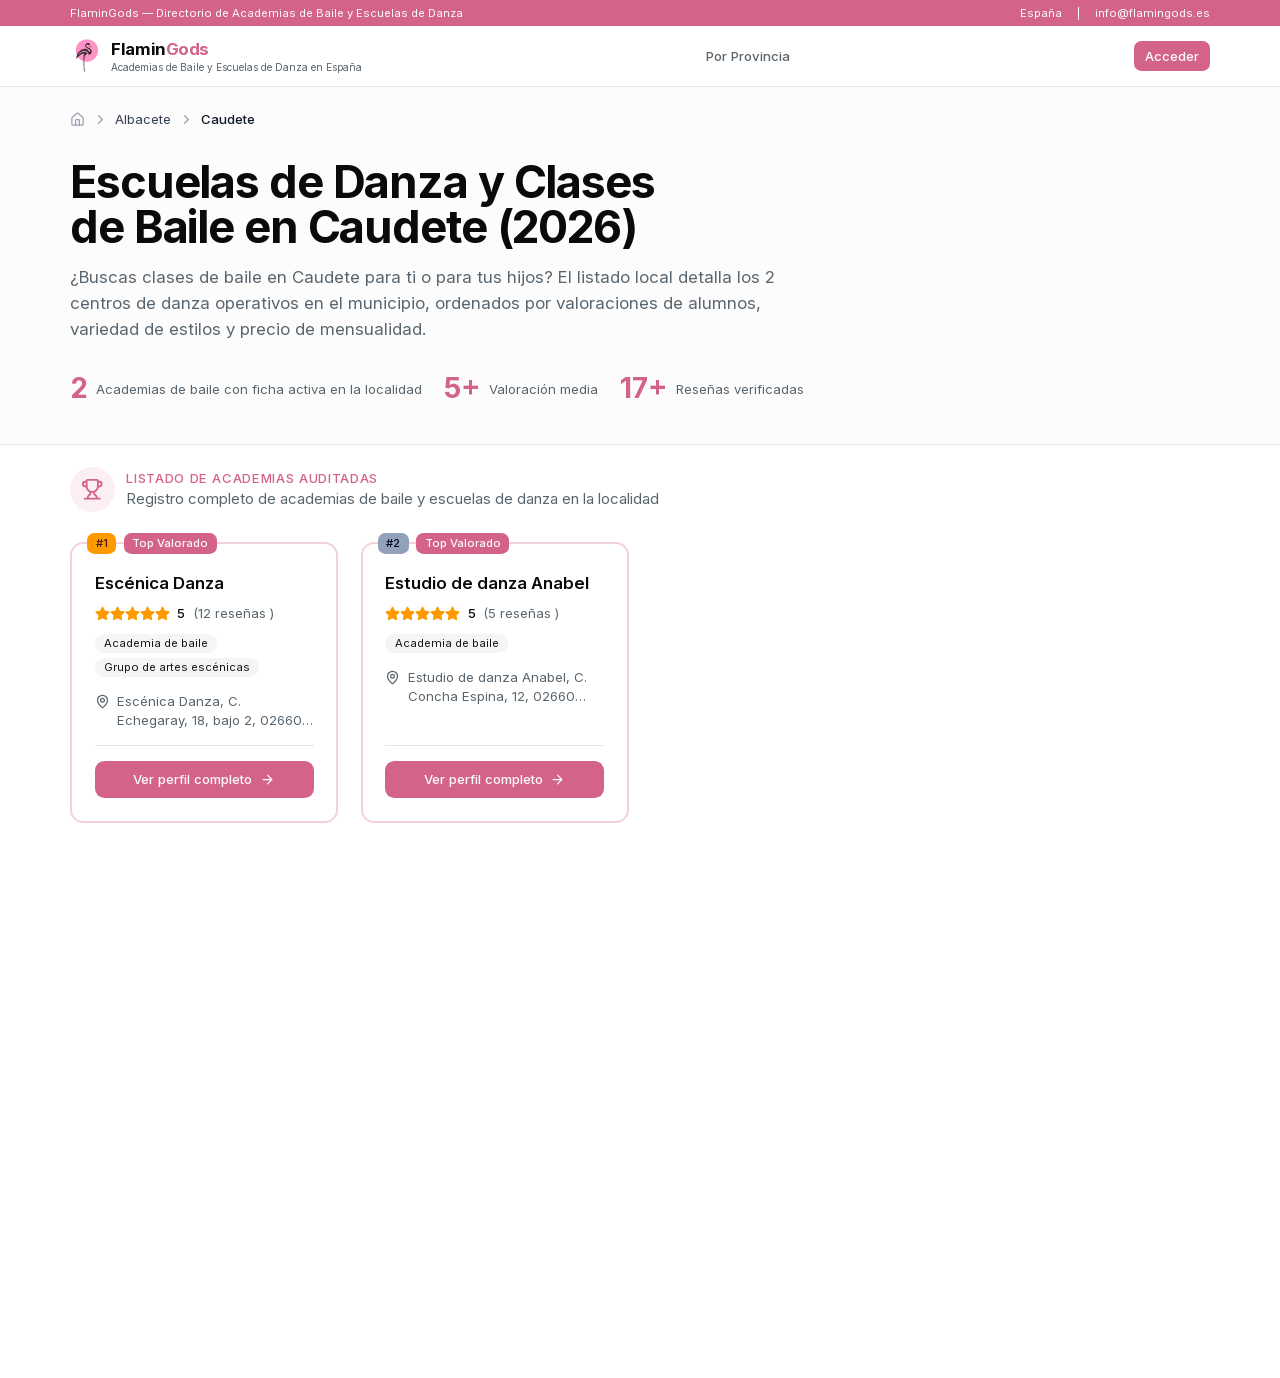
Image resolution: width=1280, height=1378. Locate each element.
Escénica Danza (159, 583)
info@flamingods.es (1152, 13)
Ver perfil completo (204, 779)
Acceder (1172, 56)
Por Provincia (748, 56)
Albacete (143, 119)
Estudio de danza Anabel (487, 583)
